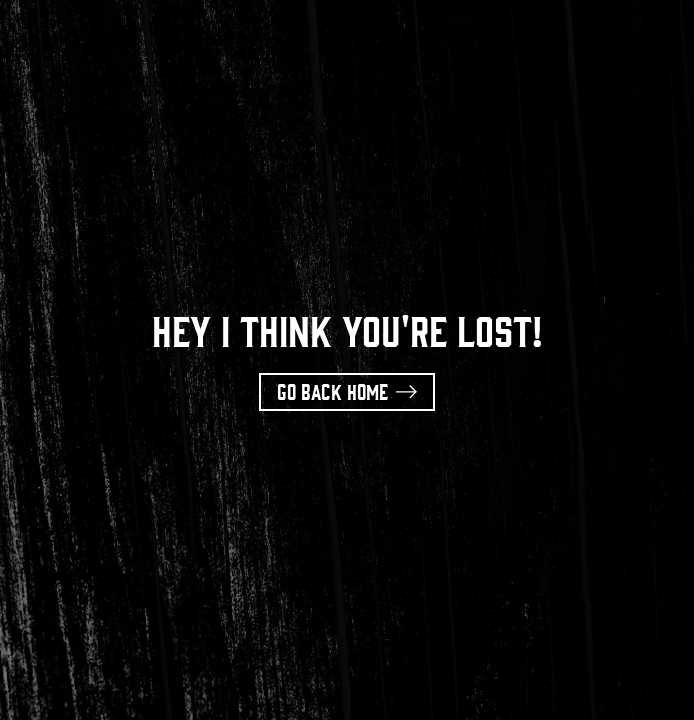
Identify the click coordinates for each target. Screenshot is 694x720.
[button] (347, 392)
